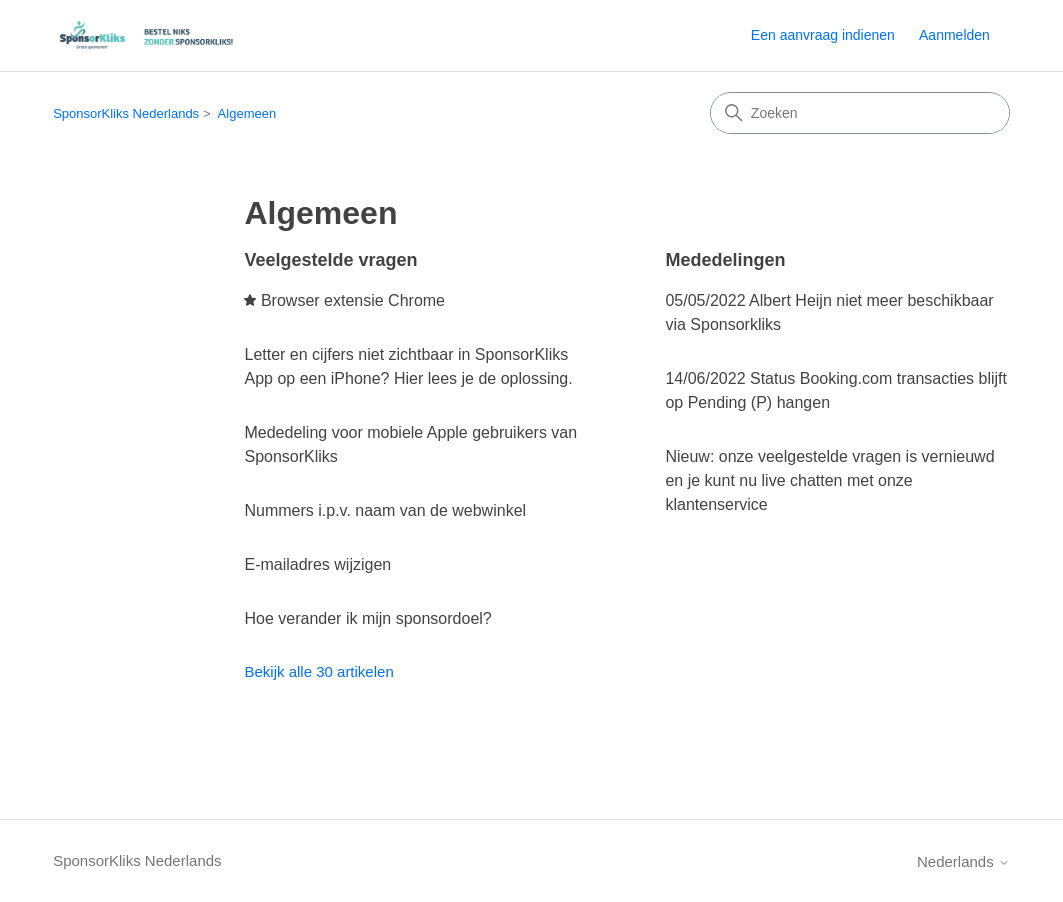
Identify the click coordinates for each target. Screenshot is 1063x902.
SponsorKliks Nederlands (126, 113)
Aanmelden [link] (954, 35)
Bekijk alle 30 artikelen (318, 671)
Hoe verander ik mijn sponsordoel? (367, 618)
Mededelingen (725, 260)
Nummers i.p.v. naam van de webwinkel (385, 510)
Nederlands (963, 861)
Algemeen (247, 113)
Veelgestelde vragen (330, 260)
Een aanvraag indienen (823, 35)
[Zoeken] (860, 113)
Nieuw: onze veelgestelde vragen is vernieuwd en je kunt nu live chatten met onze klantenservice (829, 480)
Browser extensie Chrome (353, 300)
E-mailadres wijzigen (317, 564)
